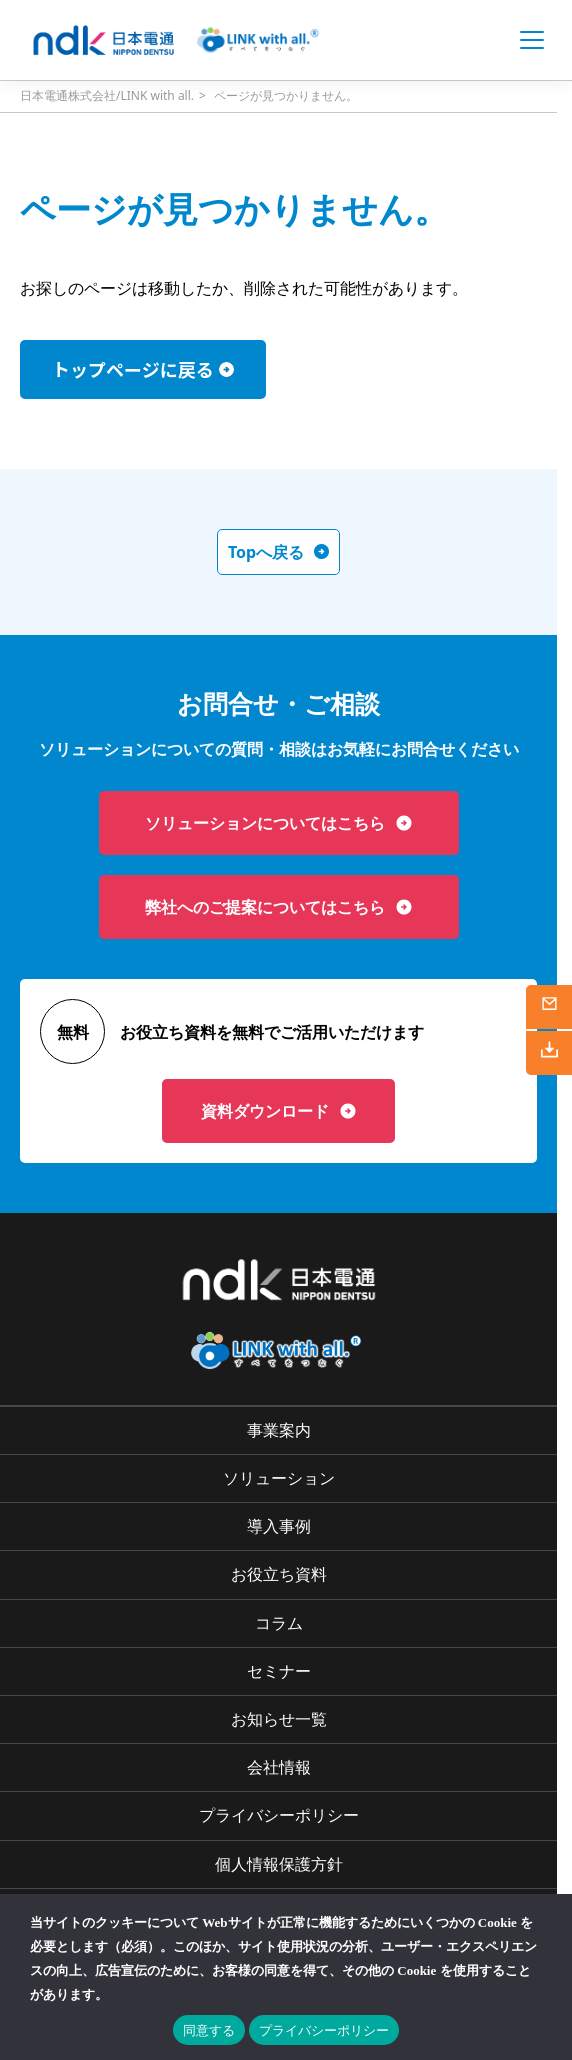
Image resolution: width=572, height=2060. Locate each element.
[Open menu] (532, 40)
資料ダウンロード (279, 1111)
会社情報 (279, 1767)
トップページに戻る (133, 369)
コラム (279, 1623)
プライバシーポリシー (279, 1815)
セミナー (279, 1671)
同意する (209, 2030)
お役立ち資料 (279, 1574)
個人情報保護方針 (279, 1864)
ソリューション (279, 1478)
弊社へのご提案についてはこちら (279, 907)
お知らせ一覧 (279, 1719)
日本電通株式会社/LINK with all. (107, 95)
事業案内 (279, 1430)
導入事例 (279, 1526)
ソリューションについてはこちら (279, 823)
